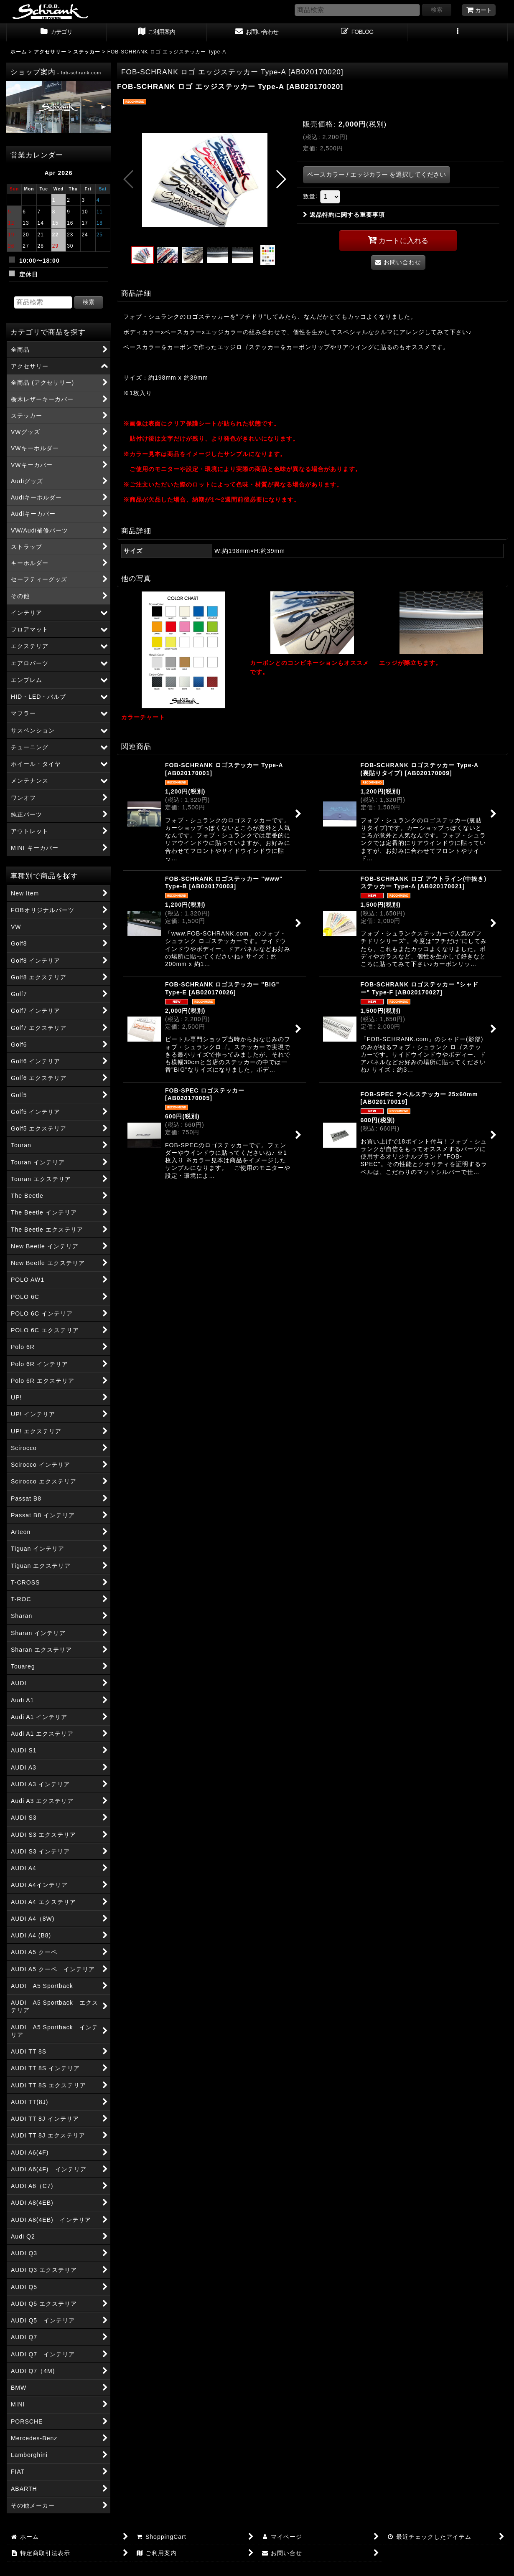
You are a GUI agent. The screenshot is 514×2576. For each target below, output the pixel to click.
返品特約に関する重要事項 (344, 214)
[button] (457, 32)
